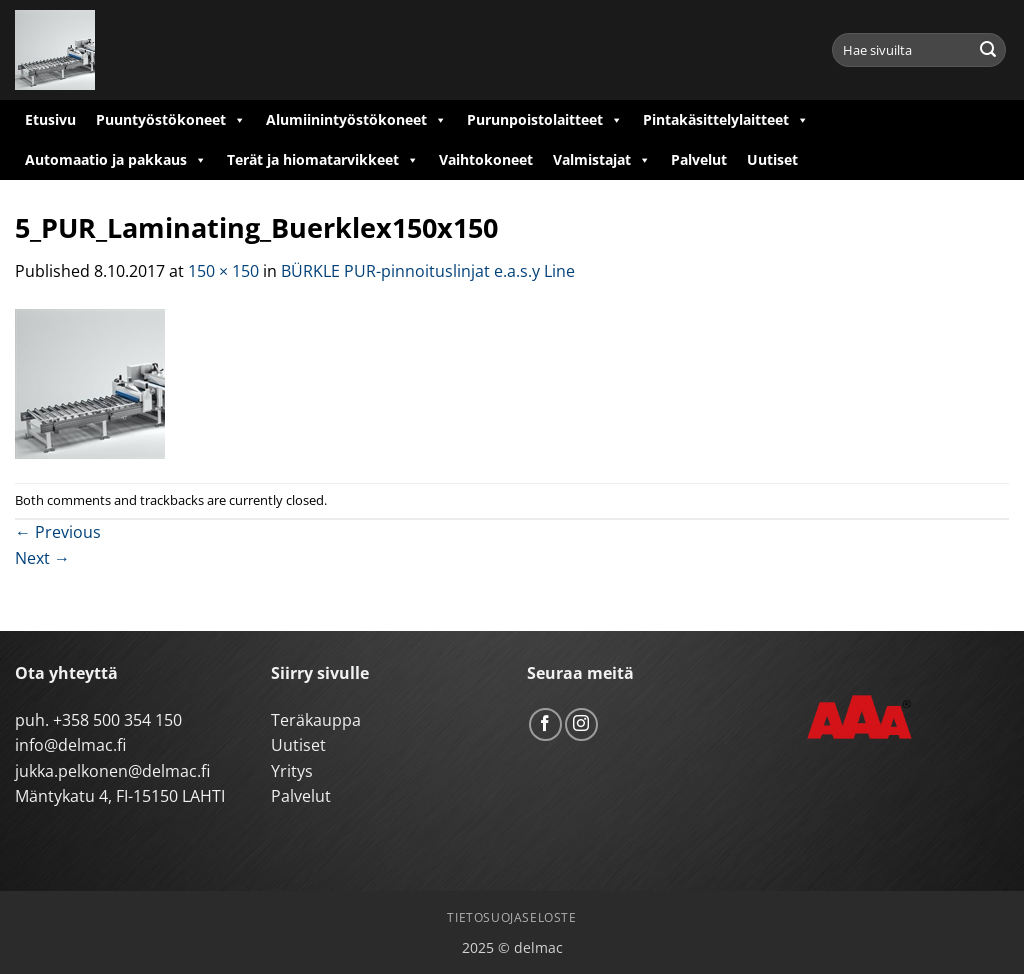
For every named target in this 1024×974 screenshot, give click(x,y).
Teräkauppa (316, 720)
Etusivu (50, 119)
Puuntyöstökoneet (171, 120)
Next (42, 558)
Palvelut (699, 159)
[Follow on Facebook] (545, 724)
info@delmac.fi (70, 745)
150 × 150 (223, 271)
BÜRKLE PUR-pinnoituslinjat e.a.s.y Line (428, 271)
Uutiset (772, 159)
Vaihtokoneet (486, 159)
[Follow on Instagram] (581, 724)
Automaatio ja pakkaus (116, 160)
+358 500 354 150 (117, 720)
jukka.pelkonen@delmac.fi (112, 771)
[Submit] (988, 50)
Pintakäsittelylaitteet (726, 120)
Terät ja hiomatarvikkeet (323, 160)
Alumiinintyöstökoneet (356, 120)
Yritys (292, 771)
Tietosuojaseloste (511, 917)
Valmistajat (602, 160)
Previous (58, 532)
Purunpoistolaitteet (545, 120)
